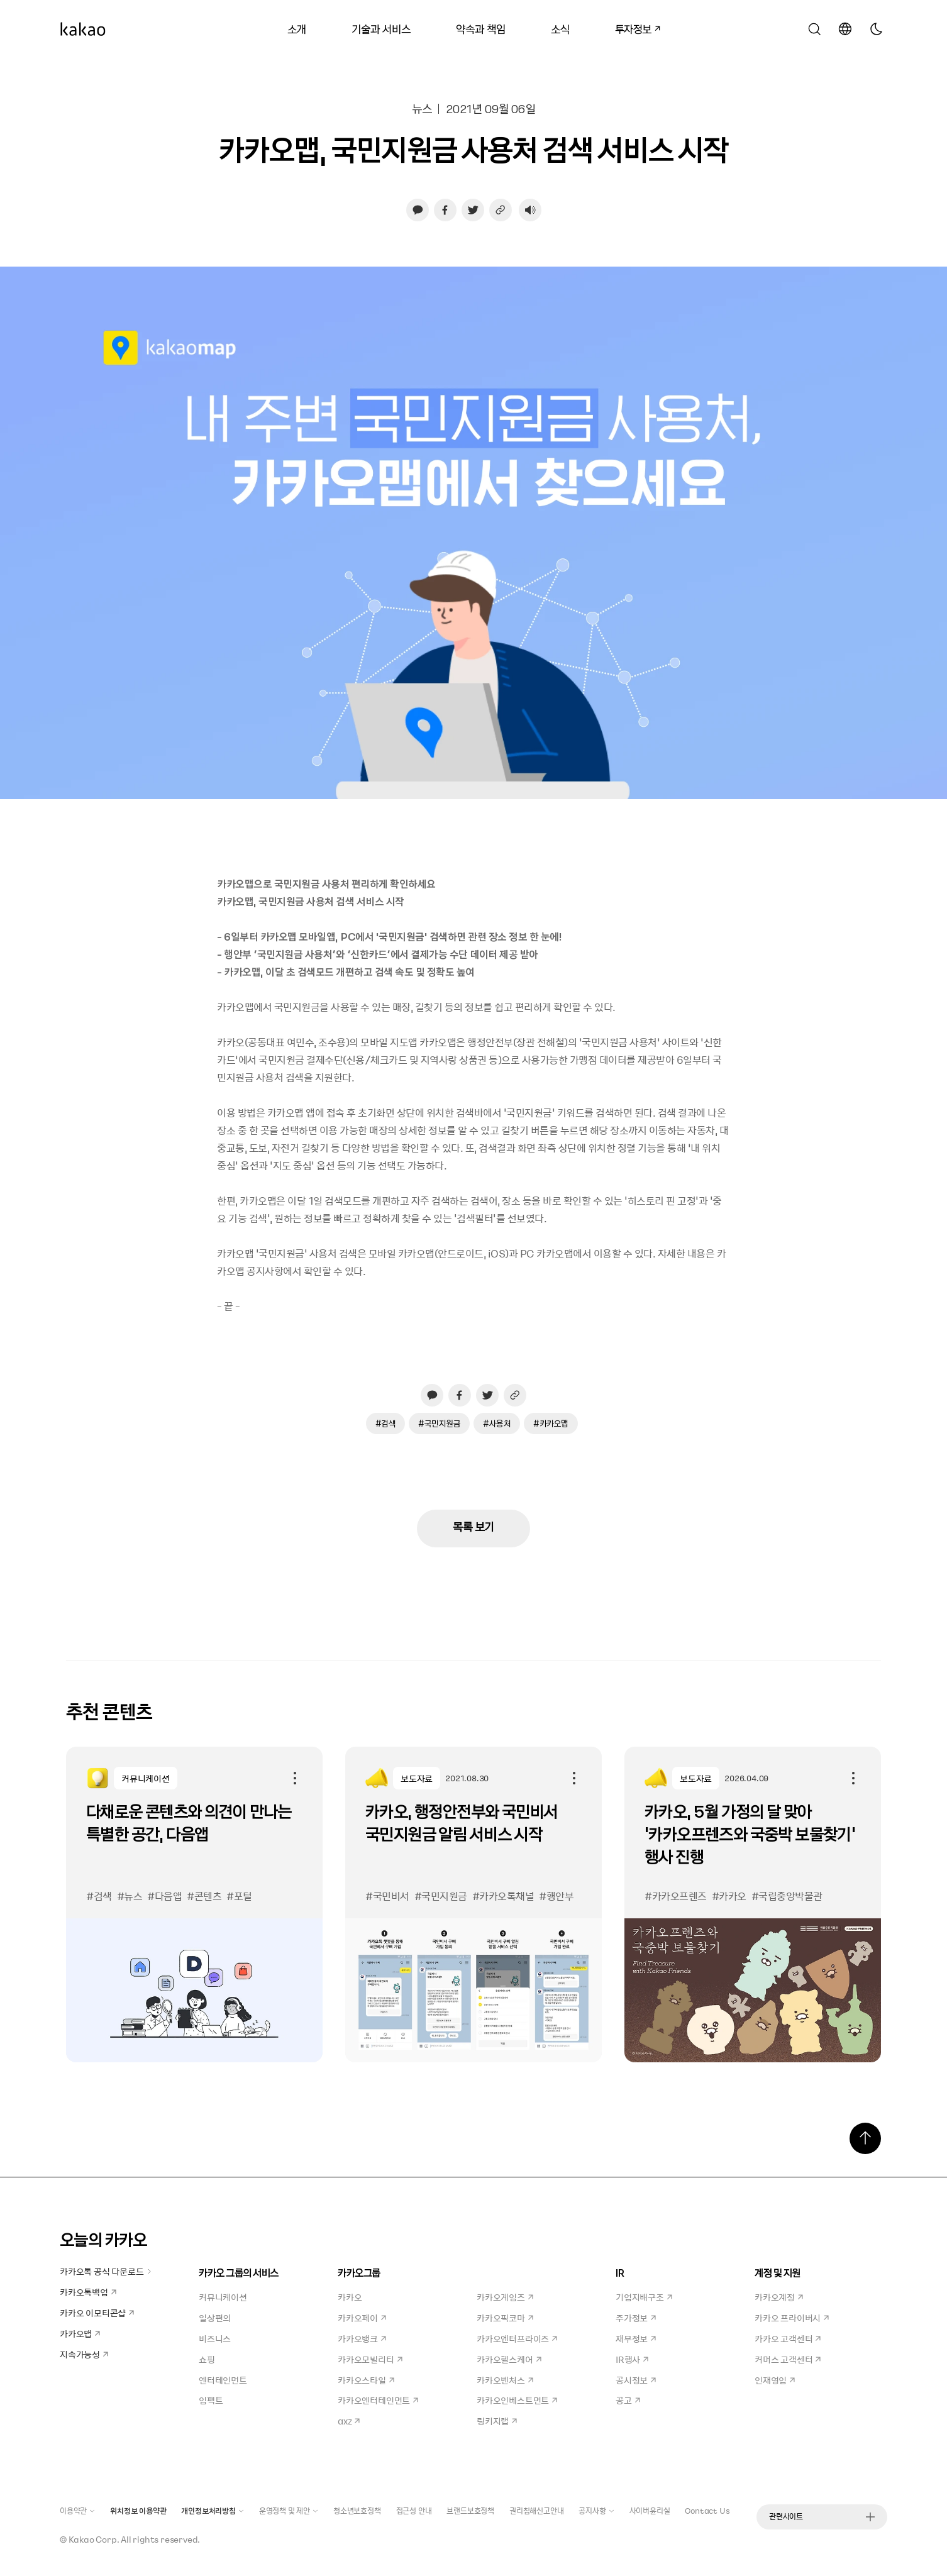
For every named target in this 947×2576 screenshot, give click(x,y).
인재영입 (775, 2380)
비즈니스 (215, 2338)
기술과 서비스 (381, 28)
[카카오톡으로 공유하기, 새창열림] (417, 210)
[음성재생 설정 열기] (530, 210)
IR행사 (632, 2359)
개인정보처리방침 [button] (212, 2510)
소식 (560, 28)
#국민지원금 (439, 1423)
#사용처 (497, 1423)
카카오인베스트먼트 (517, 2400)
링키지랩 (497, 2420)
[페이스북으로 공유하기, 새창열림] (445, 210)
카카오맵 (80, 2333)
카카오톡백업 (88, 2292)
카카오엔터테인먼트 (378, 2400)
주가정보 (636, 2317)
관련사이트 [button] (822, 2516)
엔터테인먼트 (223, 2380)
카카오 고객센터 (788, 2338)
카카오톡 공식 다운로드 (106, 2271)
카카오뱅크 (362, 2338)
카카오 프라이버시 (792, 2317)
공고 (628, 2400)
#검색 (385, 1423)
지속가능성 (84, 2354)
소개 (296, 28)
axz (349, 2420)
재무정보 (636, 2338)
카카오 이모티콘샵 (97, 2312)
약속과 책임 (481, 28)
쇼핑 (207, 2359)
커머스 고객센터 (788, 2359)
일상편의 (215, 2317)
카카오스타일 (366, 2380)
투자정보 (632, 27)
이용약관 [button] (77, 2510)
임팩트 (211, 2400)
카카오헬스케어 (509, 2359)
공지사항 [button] (596, 2510)
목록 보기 (473, 1526)
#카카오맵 (550, 1423)
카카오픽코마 (505, 2317)
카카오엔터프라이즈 (517, 2338)
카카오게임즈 (505, 2297)
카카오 (350, 2297)
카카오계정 (779, 2297)
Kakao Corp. (94, 2539)
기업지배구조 (644, 2297)
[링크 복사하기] (500, 210)
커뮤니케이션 (223, 2297)
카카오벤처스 (505, 2380)
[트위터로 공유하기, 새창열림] (473, 210)
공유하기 (294, 1778)
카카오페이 (362, 2317)
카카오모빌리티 (370, 2359)
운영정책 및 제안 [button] (288, 2510)
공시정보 (636, 2380)
